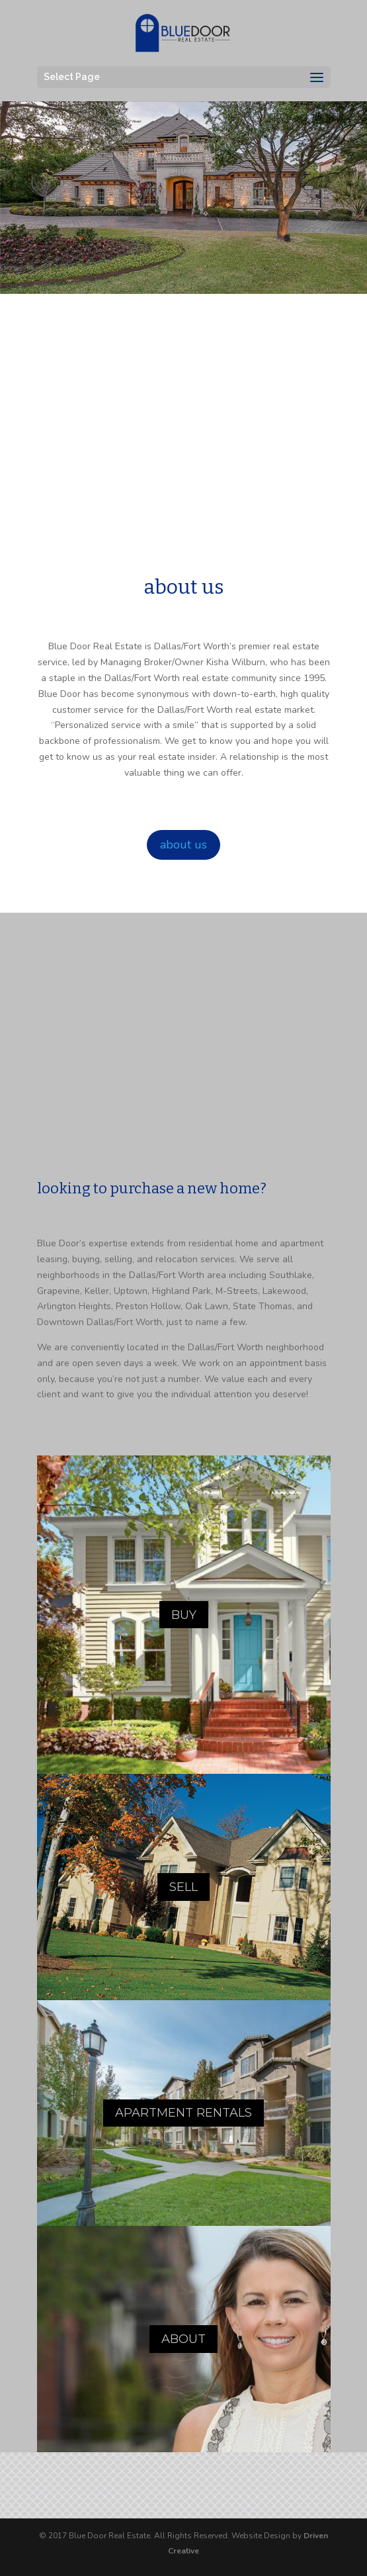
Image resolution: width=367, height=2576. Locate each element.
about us (183, 844)
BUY (183, 1615)
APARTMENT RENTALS (183, 2112)
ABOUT (183, 2339)
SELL (183, 1887)
